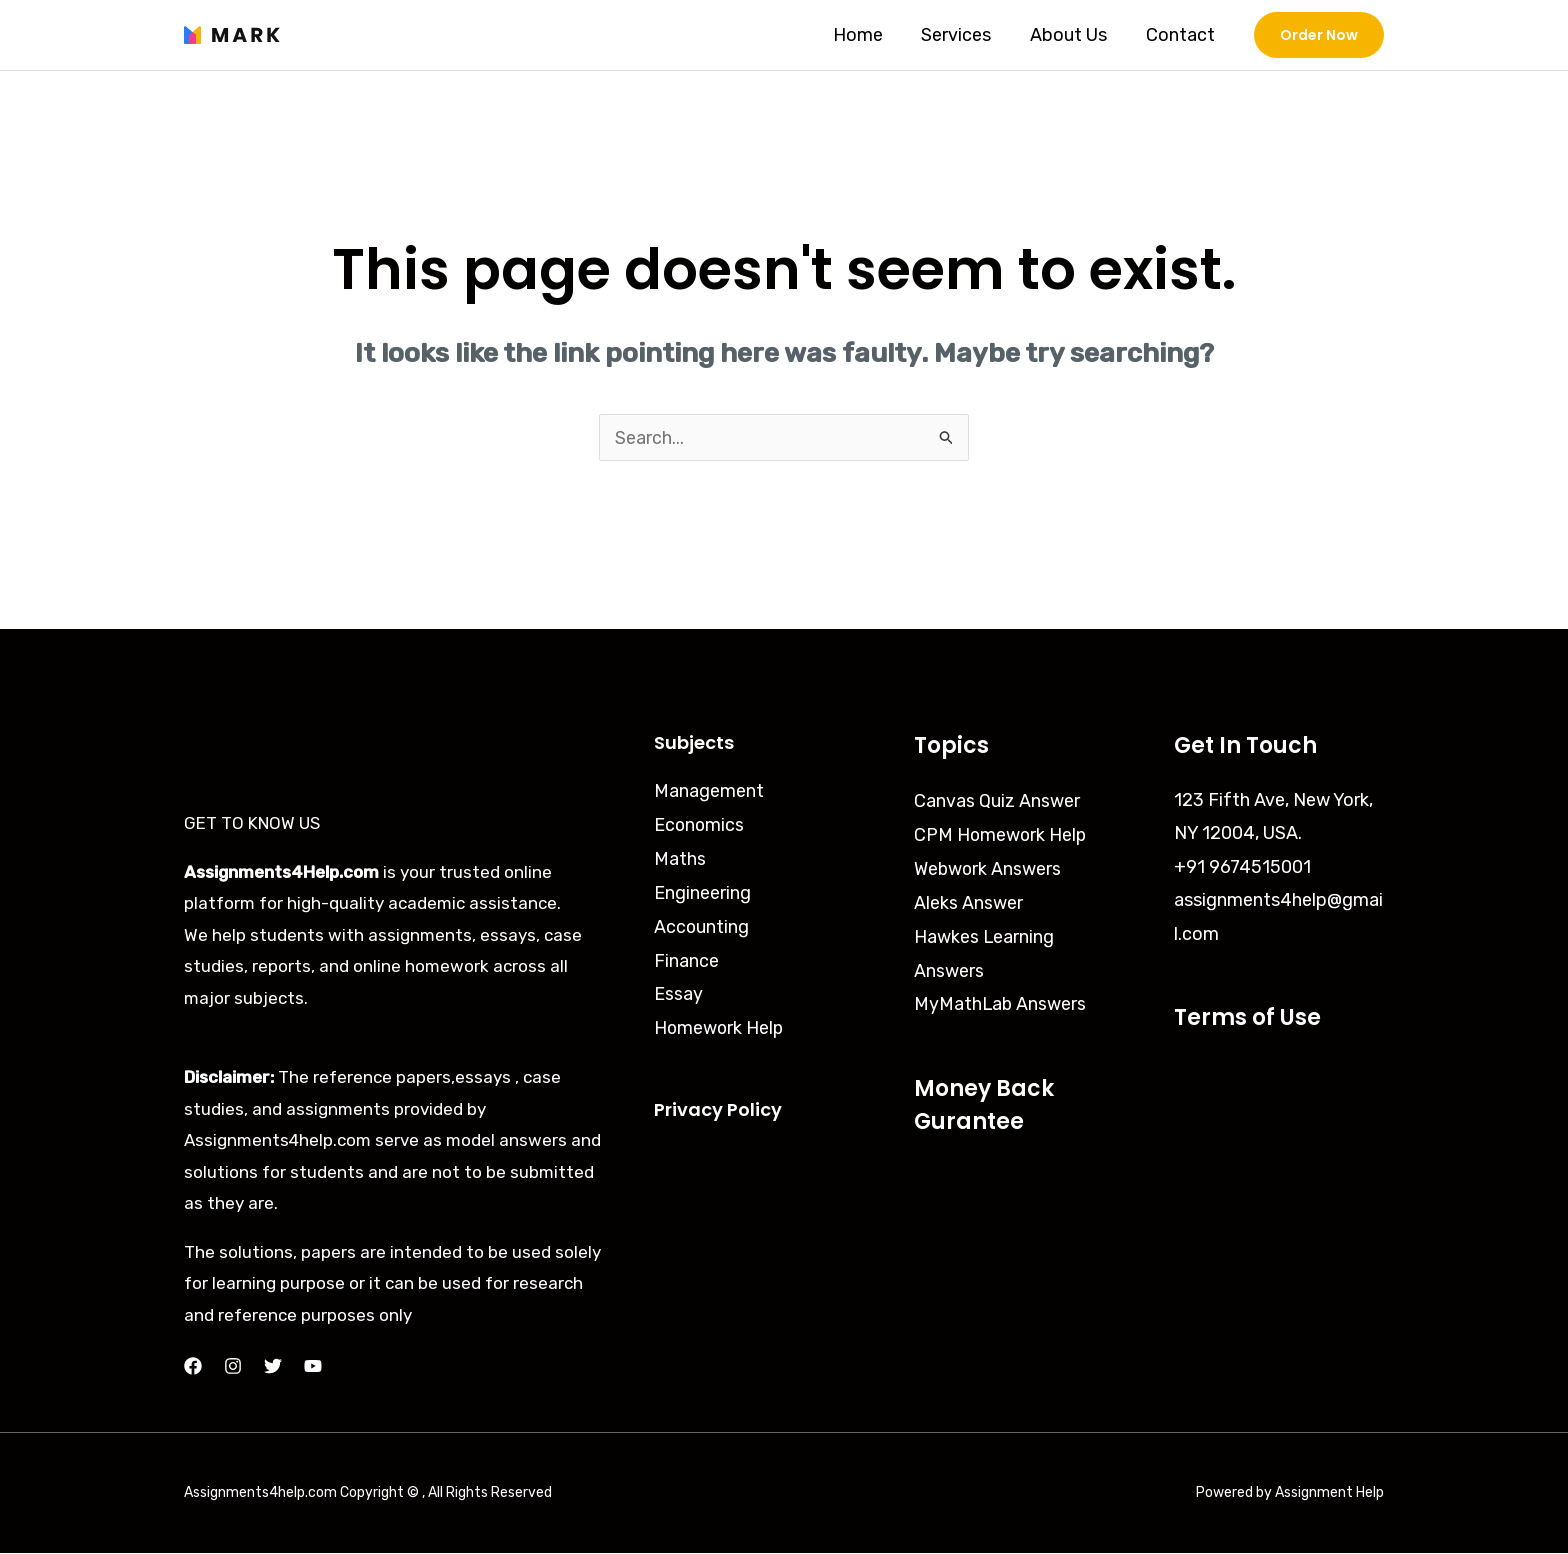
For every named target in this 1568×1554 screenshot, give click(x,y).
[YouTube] (313, 1367)
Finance (686, 958)
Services (963, 35)
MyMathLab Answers (1001, 1001)
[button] (1319, 35)
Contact (1181, 35)
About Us (1072, 35)
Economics (700, 824)
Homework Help (720, 1025)
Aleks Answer (968, 901)
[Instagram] (233, 1367)
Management (709, 791)
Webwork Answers (988, 868)
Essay (678, 991)
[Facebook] (193, 1367)
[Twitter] (273, 1367)
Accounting (702, 925)
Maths (680, 858)
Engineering (702, 891)
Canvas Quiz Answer (997, 801)
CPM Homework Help (1001, 834)
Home (867, 35)
